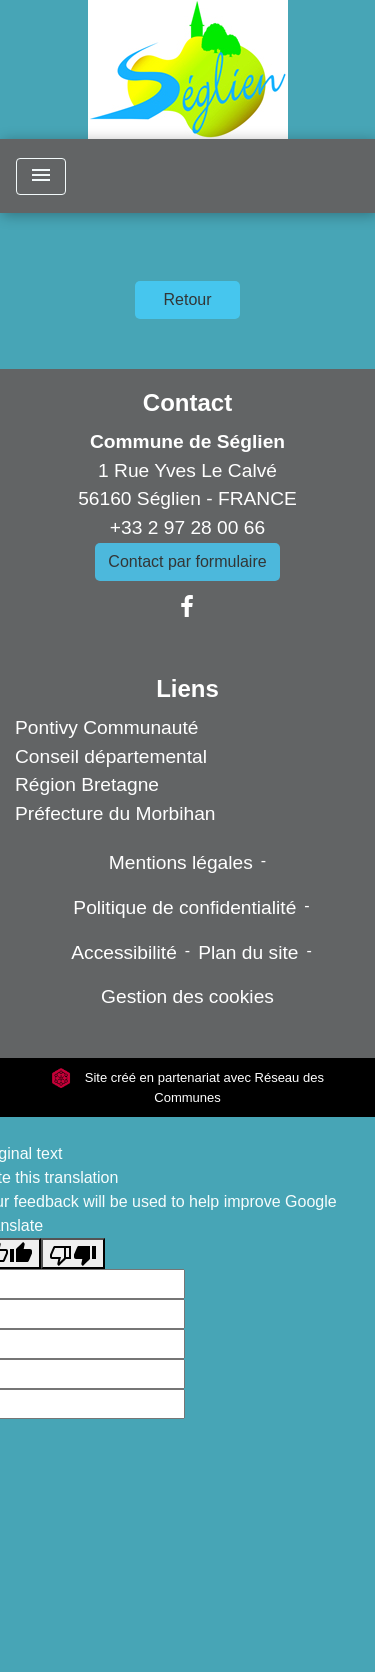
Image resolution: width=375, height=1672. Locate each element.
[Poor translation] (73, 1253)
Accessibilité (124, 952)
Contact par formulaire (187, 561)
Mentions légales (181, 862)
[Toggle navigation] (41, 176)
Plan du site (248, 952)
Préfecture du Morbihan (115, 813)
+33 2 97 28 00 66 (187, 527)
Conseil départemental (111, 756)
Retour (187, 299)
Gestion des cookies (187, 996)
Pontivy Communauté (106, 727)
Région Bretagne (87, 784)
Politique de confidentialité (184, 907)
